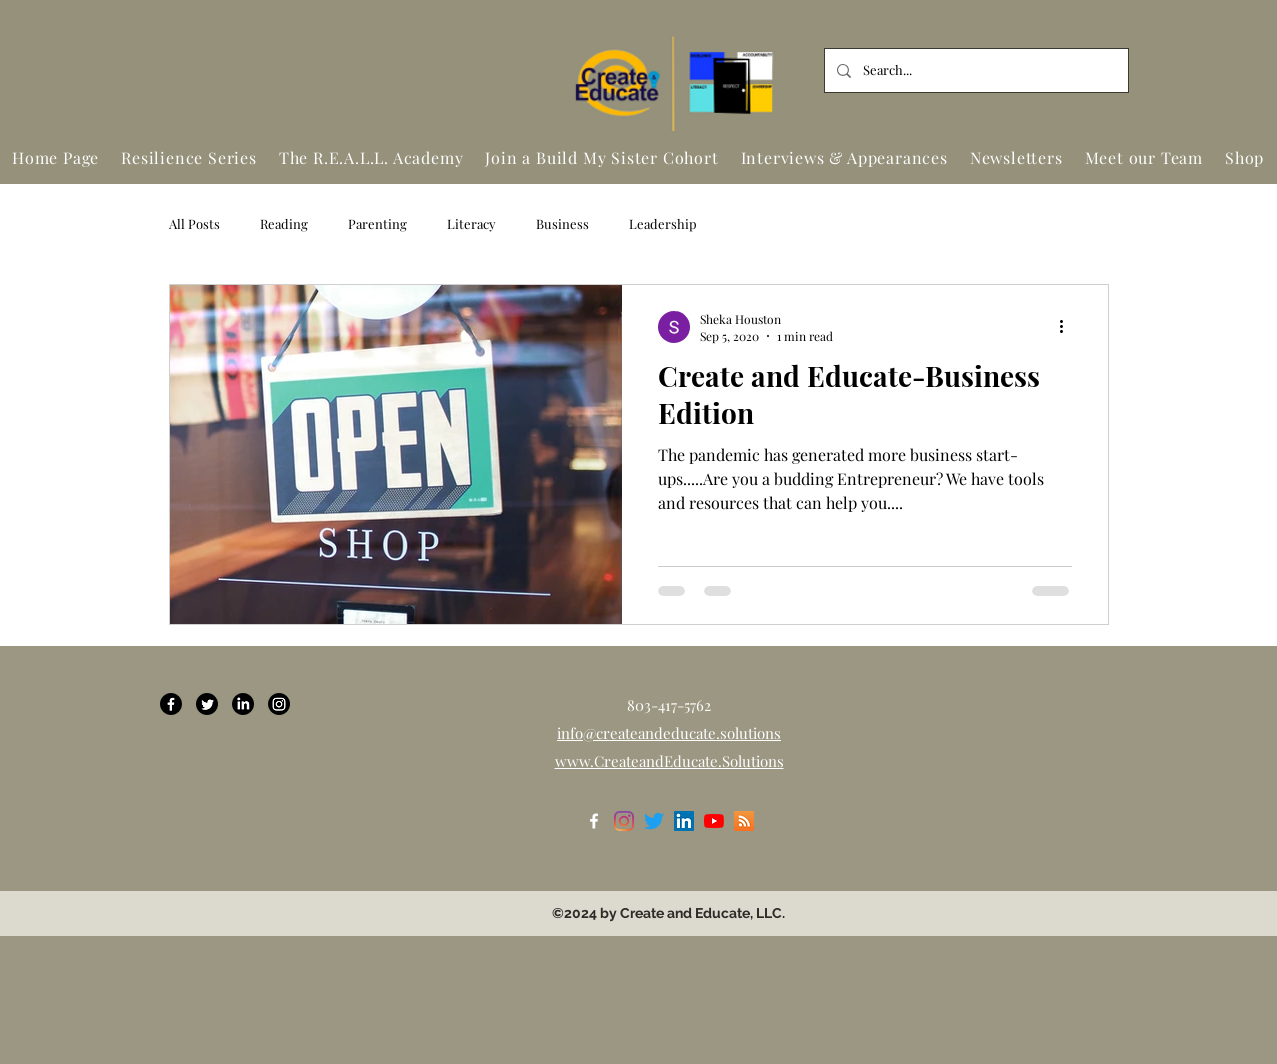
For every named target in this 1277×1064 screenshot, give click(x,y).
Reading (284, 223)
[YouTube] (714, 821)
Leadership (663, 223)
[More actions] (1069, 327)
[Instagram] (279, 704)
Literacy (471, 223)
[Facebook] (171, 704)
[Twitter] (207, 704)
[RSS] (744, 821)
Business (562, 223)
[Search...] (974, 70)
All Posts (194, 223)
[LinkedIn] (243, 704)
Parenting (377, 223)
